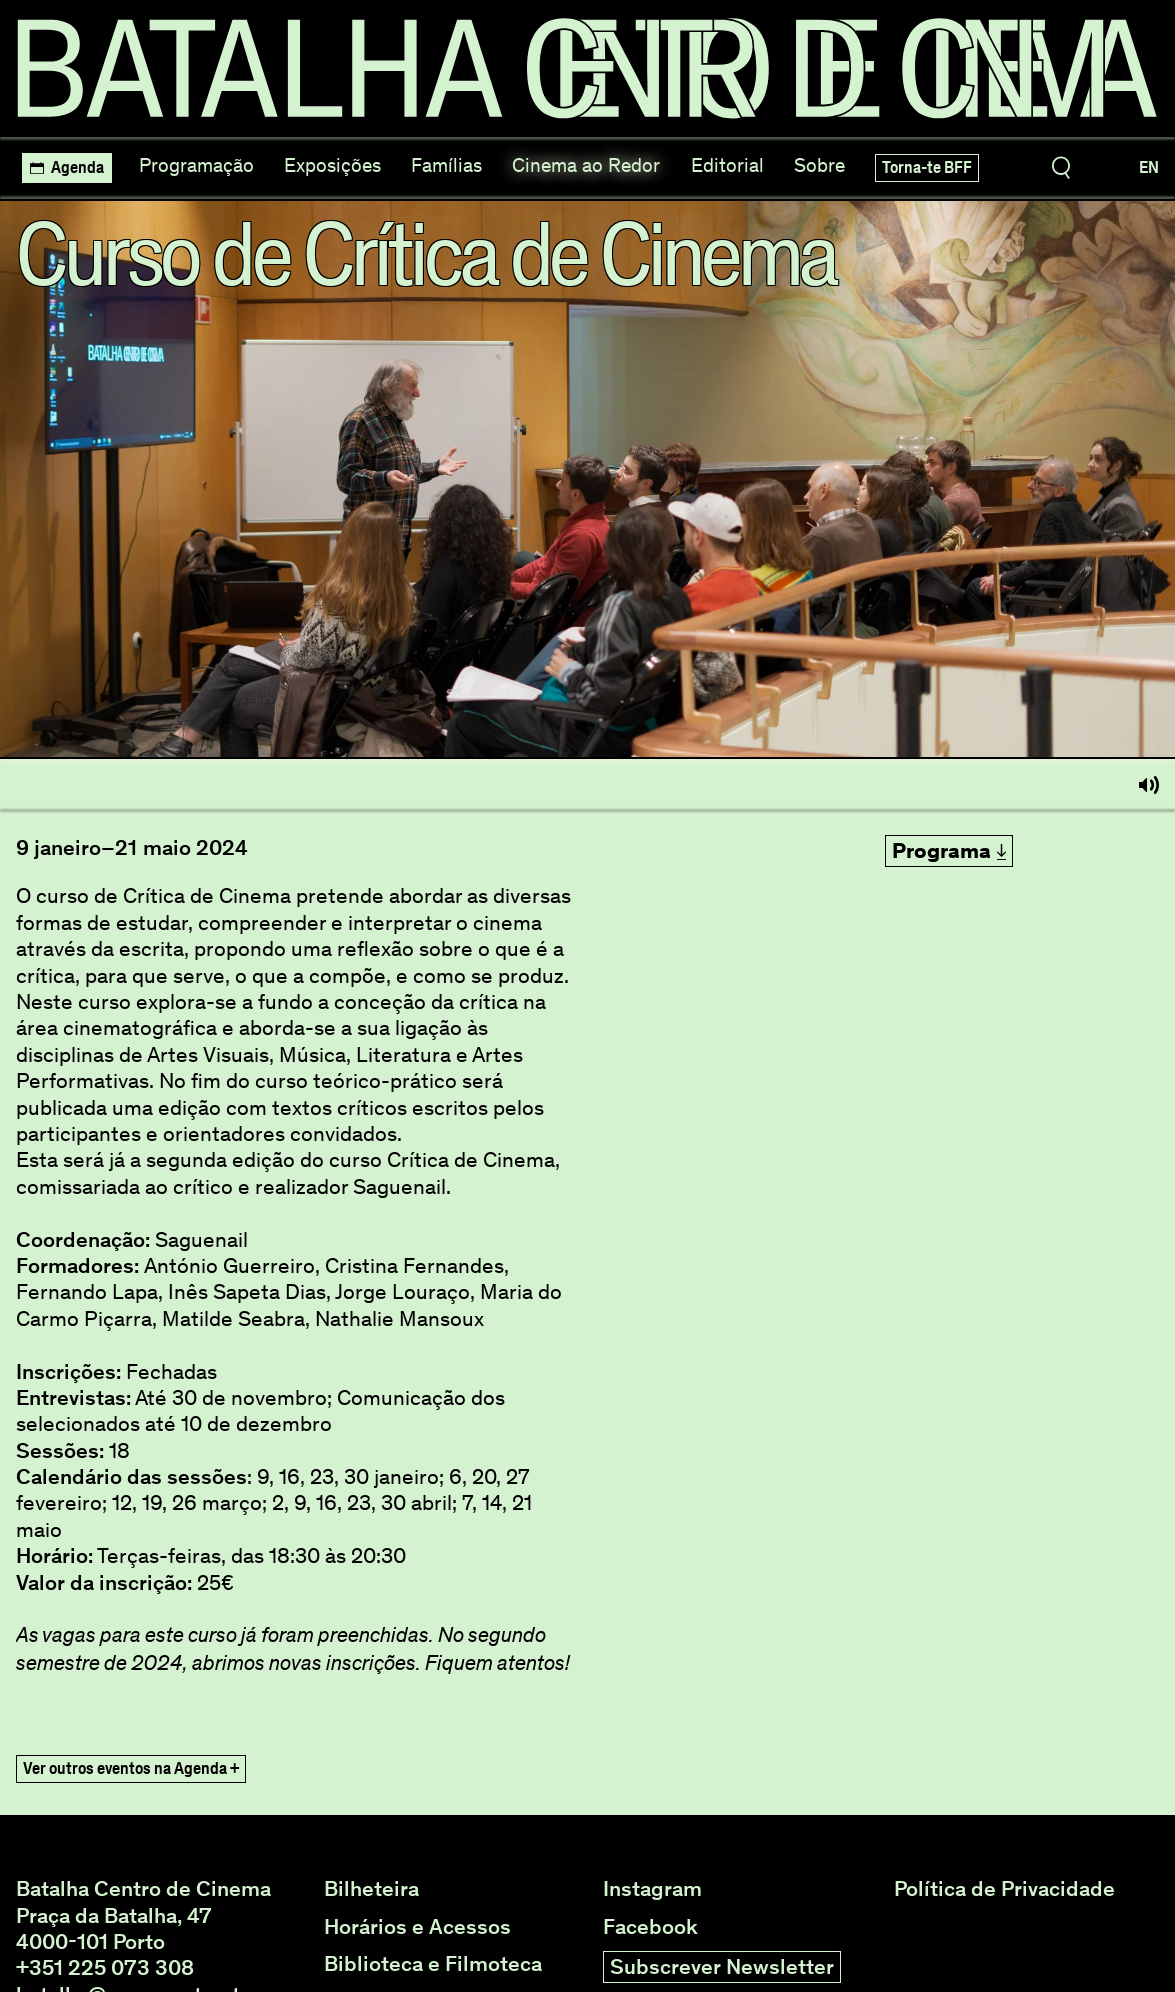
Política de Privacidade (1004, 1889)
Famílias (446, 165)
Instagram (652, 1889)
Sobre (819, 165)
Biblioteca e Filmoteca (433, 1964)
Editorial (727, 165)
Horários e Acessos (417, 1927)
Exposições (332, 165)
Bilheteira (371, 1889)
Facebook (650, 1927)
